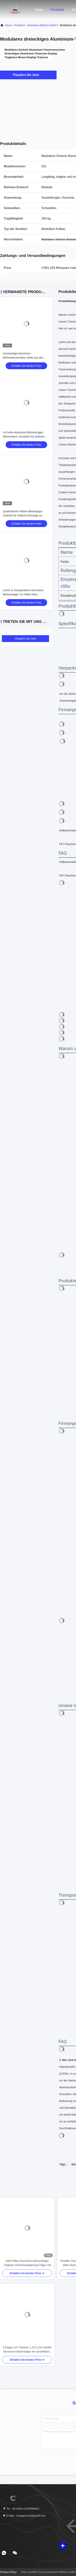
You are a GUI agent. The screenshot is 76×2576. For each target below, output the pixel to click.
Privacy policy (8, 2572)
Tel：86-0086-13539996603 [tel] (21, 2508)
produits (19, 25)
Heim (39, 10)
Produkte (57, 10)
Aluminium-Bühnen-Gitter (42, 25)
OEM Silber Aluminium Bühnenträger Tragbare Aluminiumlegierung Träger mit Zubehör (27, 2263)
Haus (8, 25)
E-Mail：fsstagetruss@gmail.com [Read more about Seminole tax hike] (24, 2515)
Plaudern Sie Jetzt (28, 75)
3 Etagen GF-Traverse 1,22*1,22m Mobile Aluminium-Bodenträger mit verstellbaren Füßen (27, 2350)
